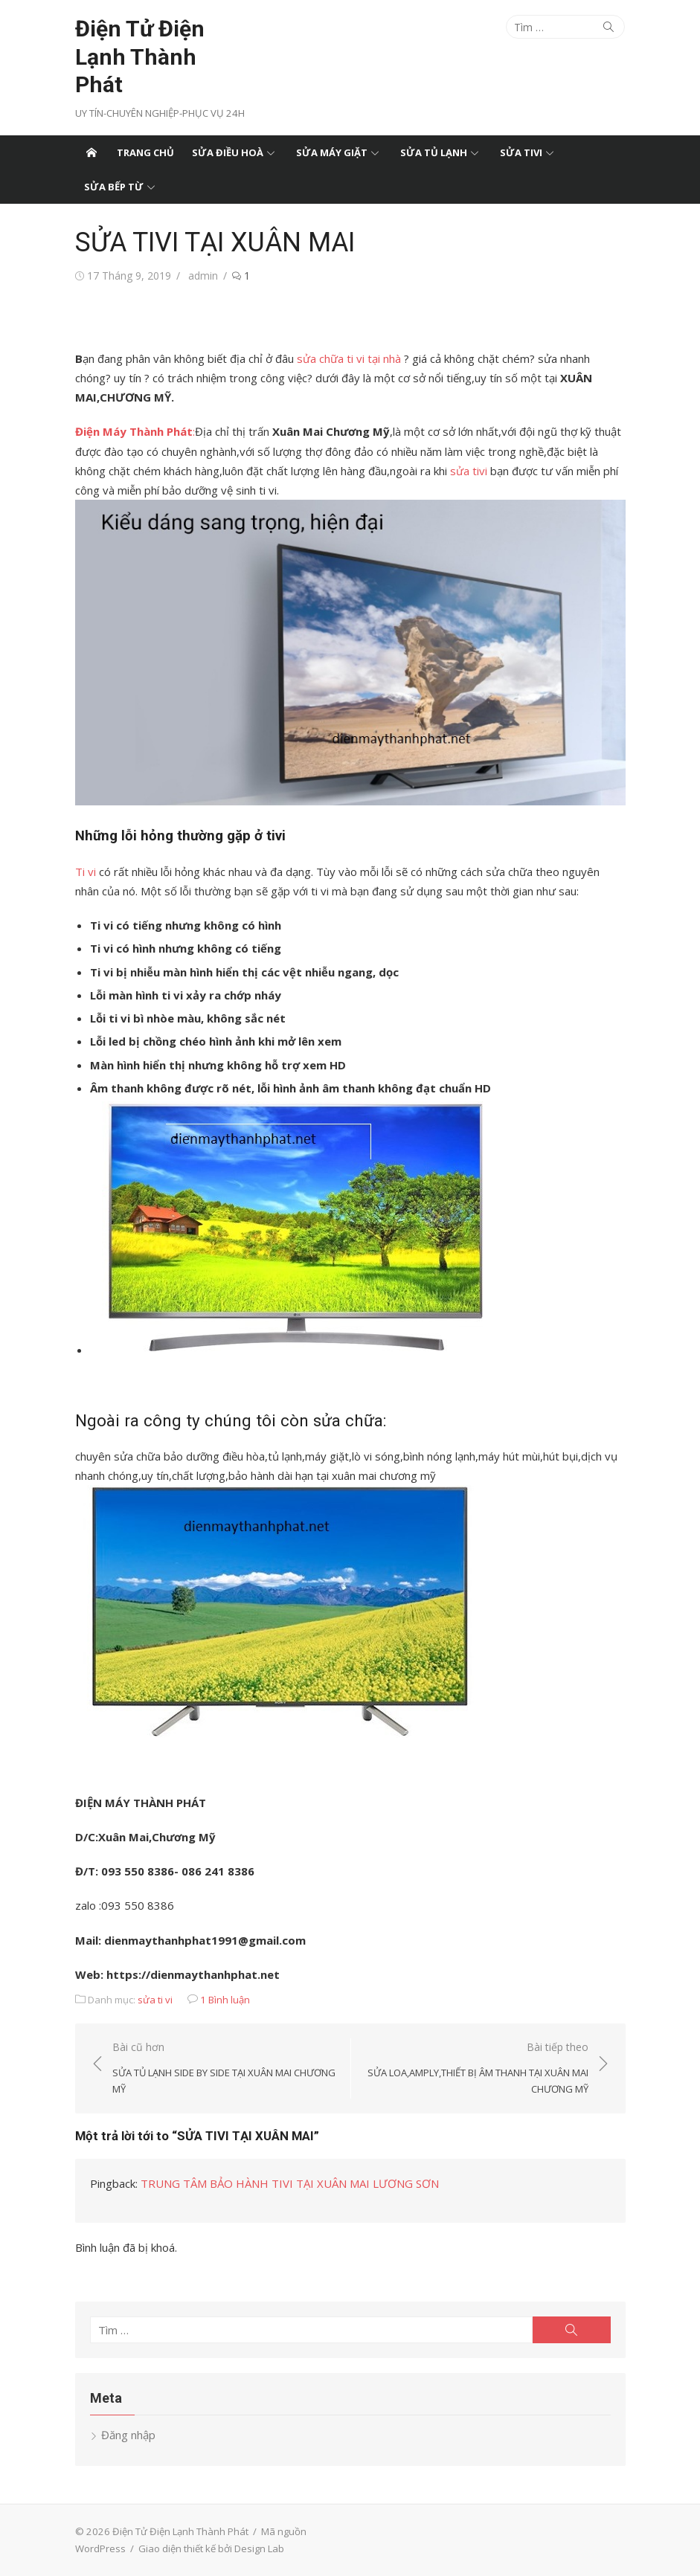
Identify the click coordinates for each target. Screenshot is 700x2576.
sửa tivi (468, 470)
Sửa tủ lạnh (433, 152)
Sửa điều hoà (227, 152)
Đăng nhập (128, 2434)
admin (203, 275)
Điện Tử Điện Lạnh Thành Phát (140, 56)
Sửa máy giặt (331, 152)
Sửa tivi (521, 152)
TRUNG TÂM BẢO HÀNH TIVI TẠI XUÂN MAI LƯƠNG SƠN (290, 2183)
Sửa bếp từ (114, 186)
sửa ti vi (155, 1999)
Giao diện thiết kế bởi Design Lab (211, 2548)
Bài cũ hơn (223, 2069)
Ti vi (85, 871)
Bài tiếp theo (477, 2069)
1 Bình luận (225, 1999)
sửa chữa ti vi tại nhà (349, 358)
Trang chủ (145, 152)
